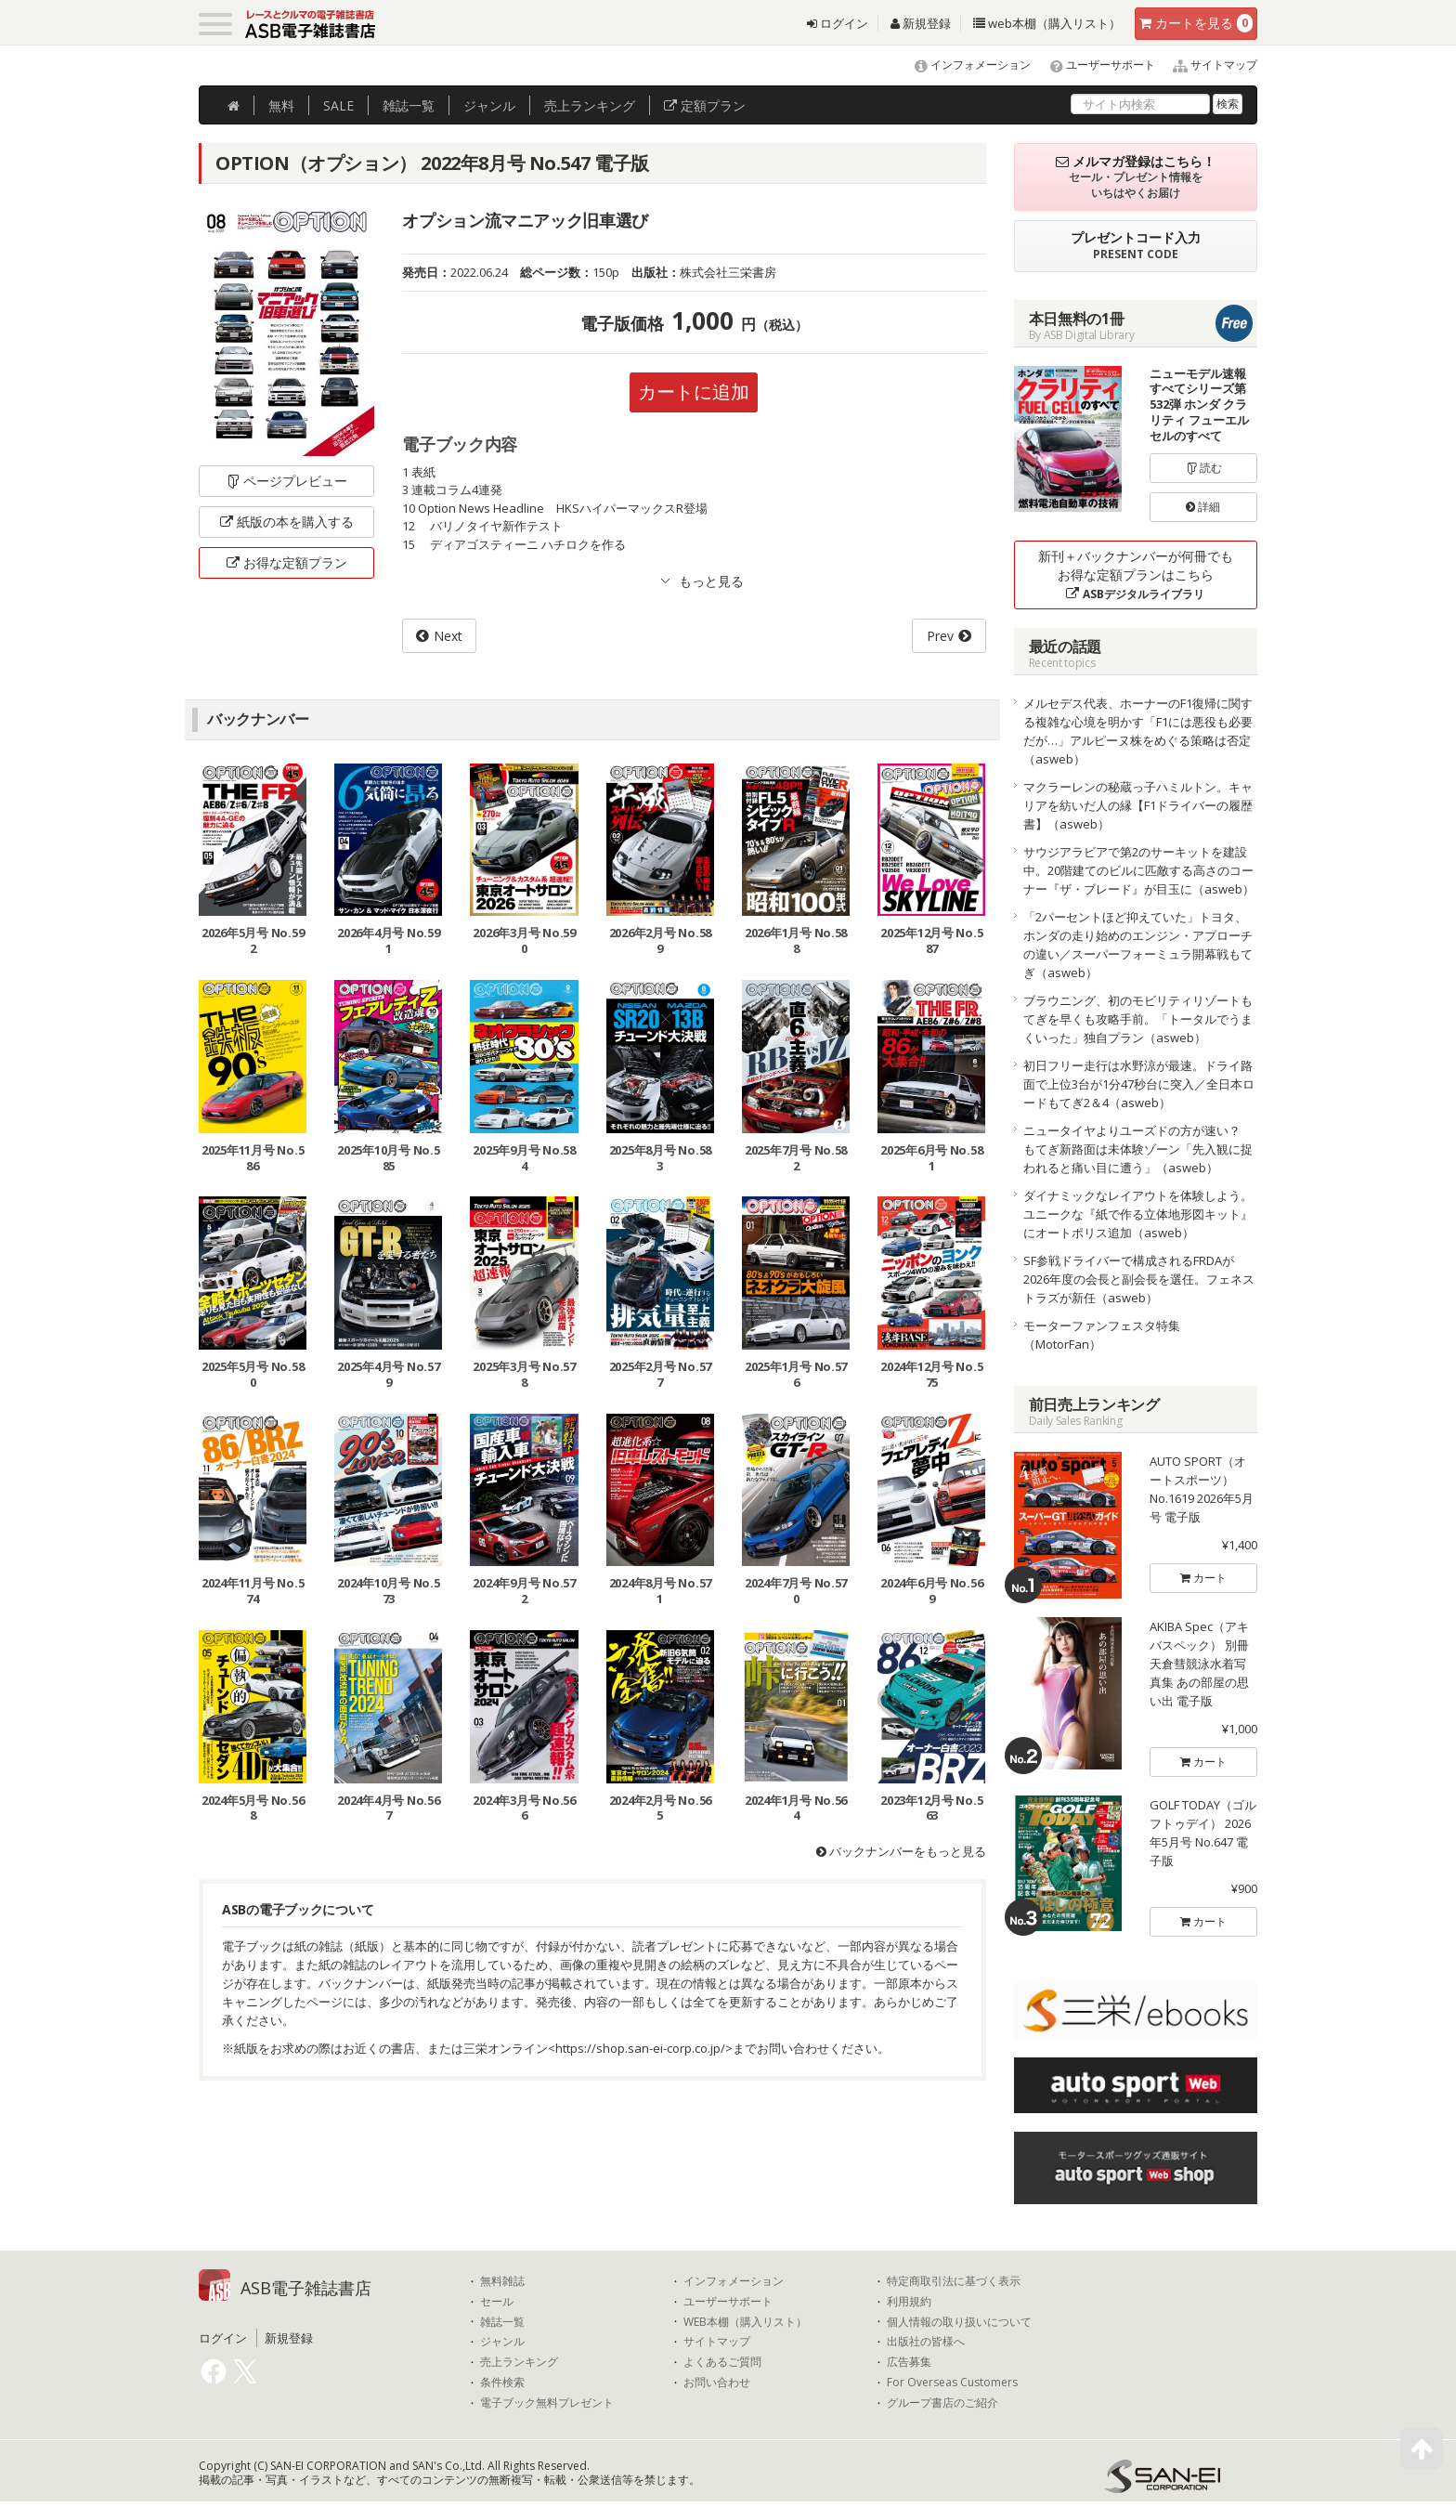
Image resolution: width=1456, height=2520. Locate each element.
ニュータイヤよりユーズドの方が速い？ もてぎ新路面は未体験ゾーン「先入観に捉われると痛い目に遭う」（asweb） (1138, 1149)
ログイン (837, 23)
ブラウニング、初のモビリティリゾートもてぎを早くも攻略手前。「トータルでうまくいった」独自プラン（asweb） (1138, 1019)
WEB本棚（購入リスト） (745, 2322)
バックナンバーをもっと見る (901, 1851)
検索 (1227, 103)
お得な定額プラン (287, 562)
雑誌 (409, 105)
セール (497, 2301)
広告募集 (909, 2362)
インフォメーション (964, 64)
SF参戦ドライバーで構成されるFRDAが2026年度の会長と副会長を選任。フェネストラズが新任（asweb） (1138, 1279)
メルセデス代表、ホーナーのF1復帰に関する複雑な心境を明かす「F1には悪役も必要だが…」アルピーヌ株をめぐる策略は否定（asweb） (1138, 731)
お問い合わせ (716, 2382)
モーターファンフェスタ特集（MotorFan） (1101, 1334)
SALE (338, 105)
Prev (940, 636)
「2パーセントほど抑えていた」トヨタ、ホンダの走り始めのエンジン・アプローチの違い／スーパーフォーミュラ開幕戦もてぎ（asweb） (1138, 944)
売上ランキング (519, 2362)
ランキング (589, 105)
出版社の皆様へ (926, 2341)
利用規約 (909, 2301)
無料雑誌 (502, 2281)
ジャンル (489, 105)
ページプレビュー (286, 481)
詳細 (1203, 507)
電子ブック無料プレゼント (547, 2403)
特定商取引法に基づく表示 (953, 2281)
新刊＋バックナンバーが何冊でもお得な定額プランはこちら (1135, 574)
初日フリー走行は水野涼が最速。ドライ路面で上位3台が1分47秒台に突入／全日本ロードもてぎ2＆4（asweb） (1138, 1084)
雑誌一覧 (502, 2322)
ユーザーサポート (1094, 64)
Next (448, 636)
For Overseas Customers (952, 2382)
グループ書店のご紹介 (942, 2403)
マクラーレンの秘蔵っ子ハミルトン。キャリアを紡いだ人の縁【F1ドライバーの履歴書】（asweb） (1138, 805)
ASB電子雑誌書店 (305, 2288)
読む (1203, 468)
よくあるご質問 (722, 2362)
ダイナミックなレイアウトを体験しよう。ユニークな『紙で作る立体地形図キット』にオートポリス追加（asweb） (1138, 1214)
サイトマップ (1207, 64)
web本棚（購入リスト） (1047, 23)
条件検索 (502, 2382)
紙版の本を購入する (287, 521)
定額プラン (705, 105)
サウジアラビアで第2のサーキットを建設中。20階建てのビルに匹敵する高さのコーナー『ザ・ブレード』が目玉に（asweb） (1138, 870)
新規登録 (920, 23)
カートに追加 (693, 391)
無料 (281, 105)
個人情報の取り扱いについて (959, 2322)
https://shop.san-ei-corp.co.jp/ (640, 2048)
